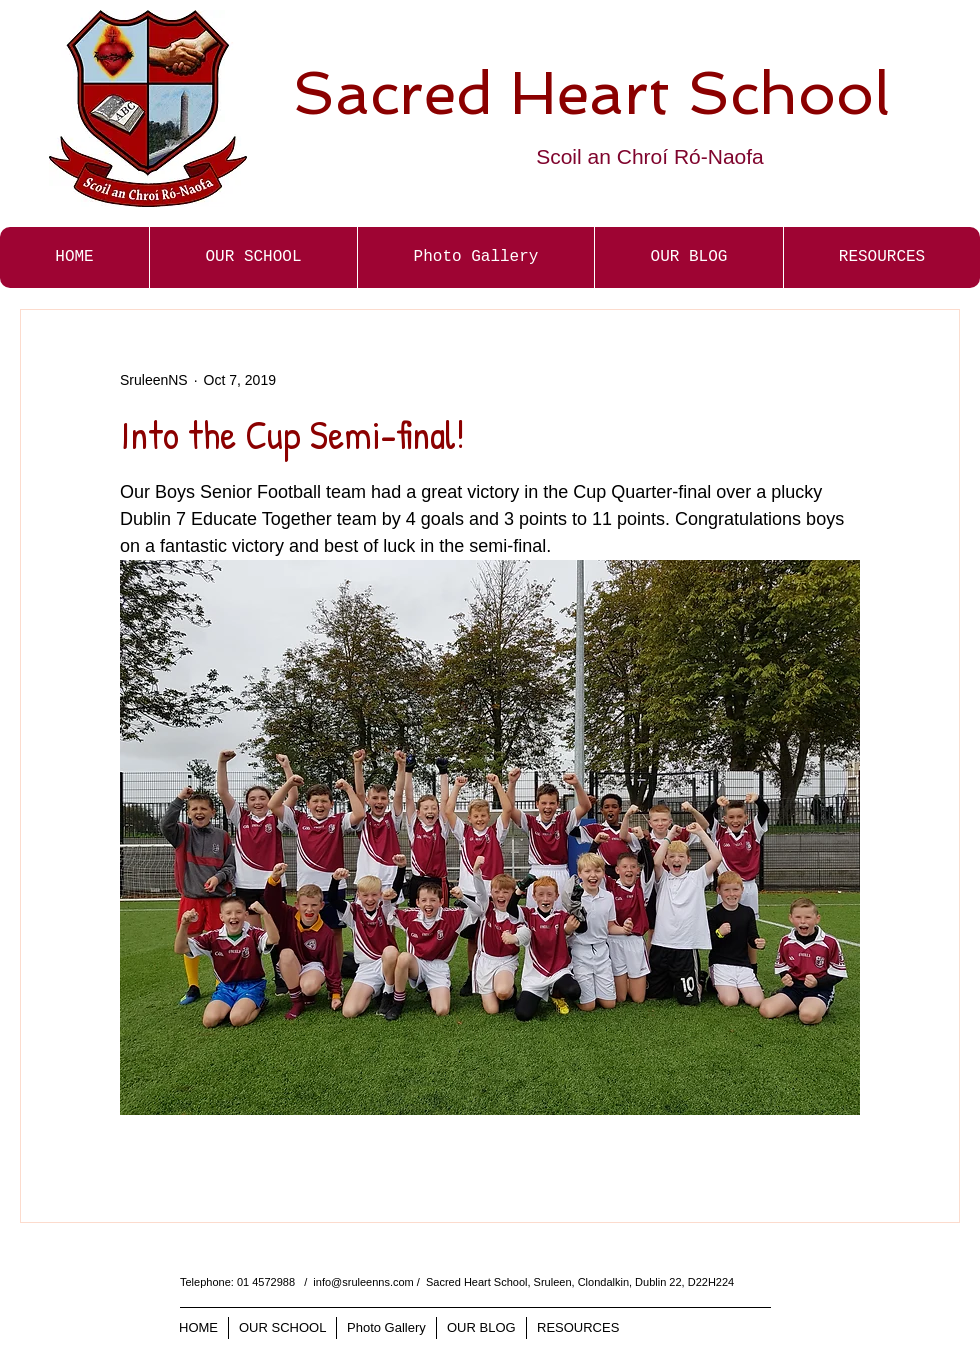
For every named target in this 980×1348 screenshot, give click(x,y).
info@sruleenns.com (363, 1282)
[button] (475, 257)
